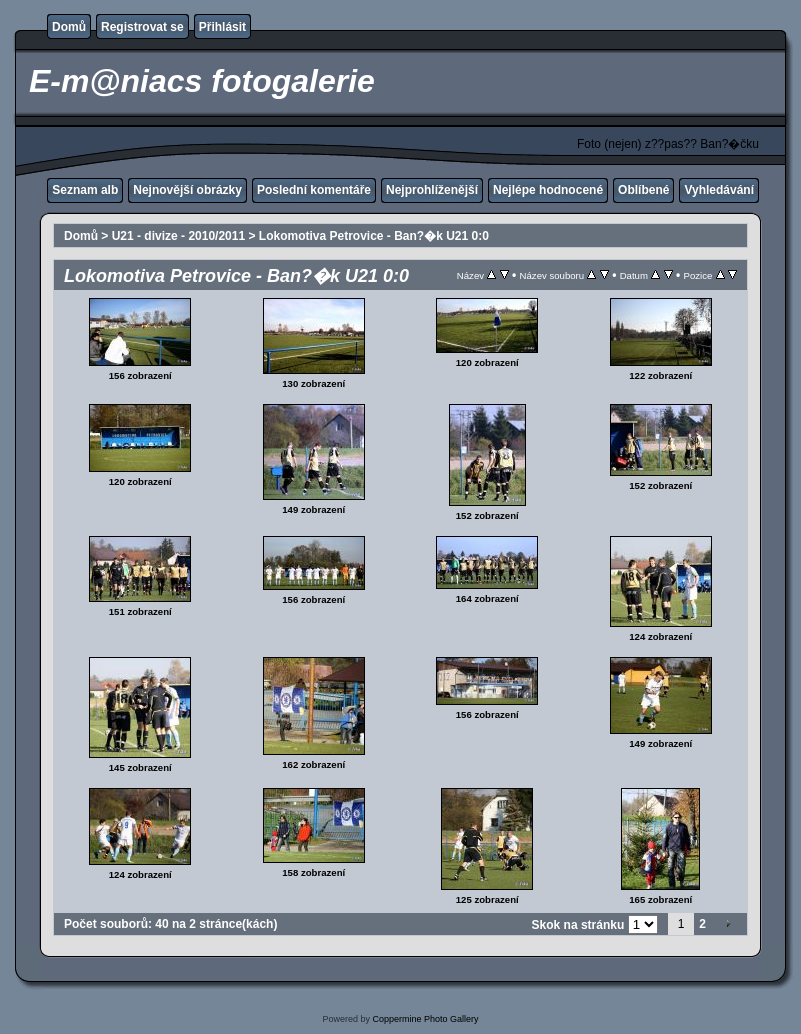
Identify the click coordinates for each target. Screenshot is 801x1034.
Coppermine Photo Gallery (425, 1019)
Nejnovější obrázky (187, 190)
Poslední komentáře (314, 190)
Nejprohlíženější (432, 190)
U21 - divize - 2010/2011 (178, 236)
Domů (69, 27)
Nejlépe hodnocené (548, 190)
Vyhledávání (719, 190)
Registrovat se (142, 27)
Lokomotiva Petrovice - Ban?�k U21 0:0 (374, 236)
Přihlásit (222, 27)
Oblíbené (643, 190)
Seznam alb (85, 190)
